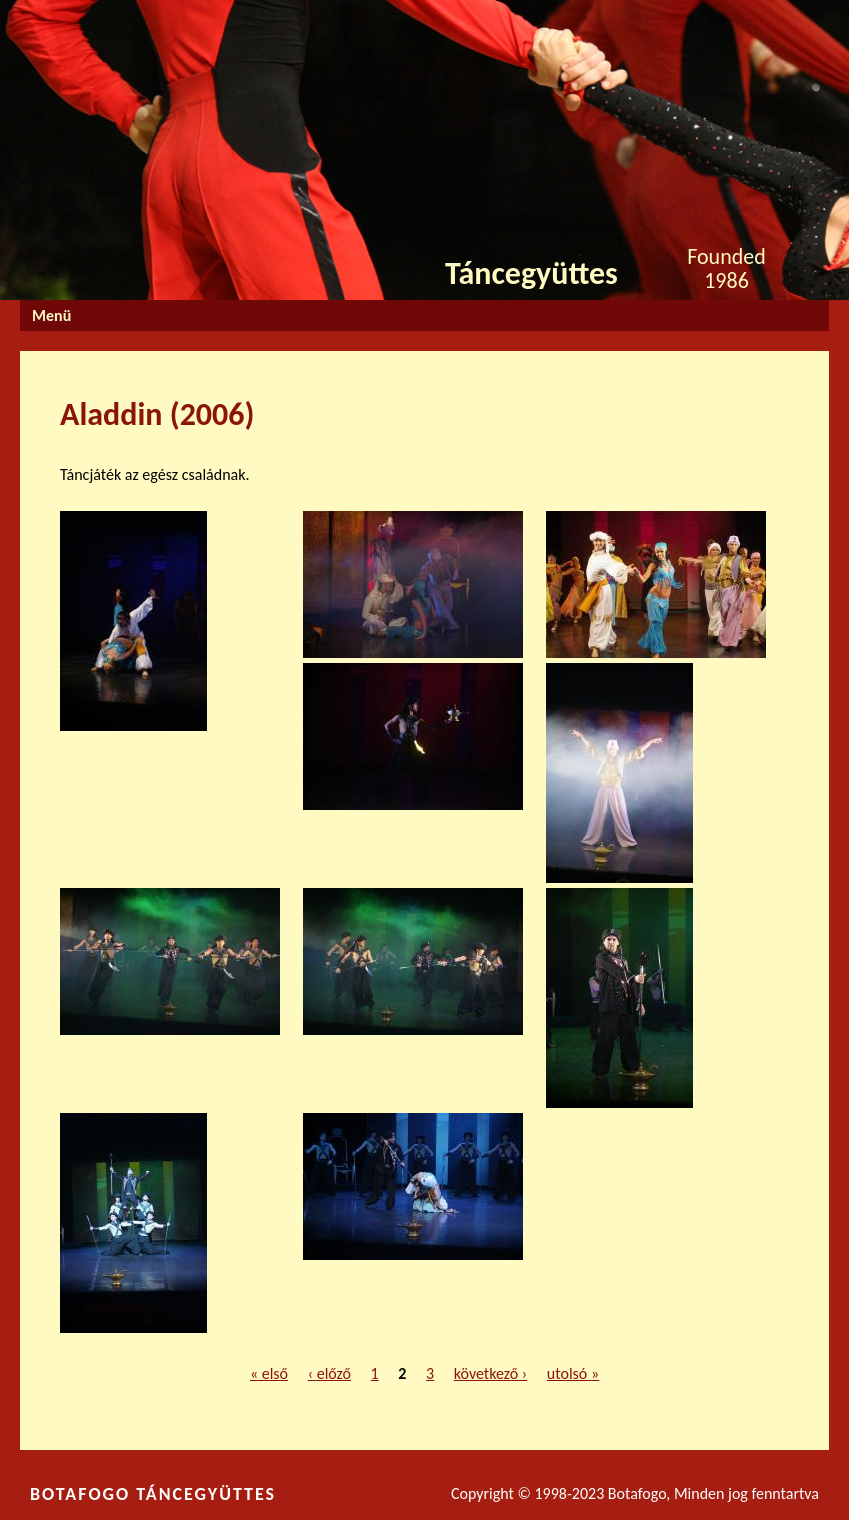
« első (269, 1373)
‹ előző (329, 1373)
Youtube (791, 21)
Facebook (723, 26)
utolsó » (573, 1373)
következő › (490, 1373)
